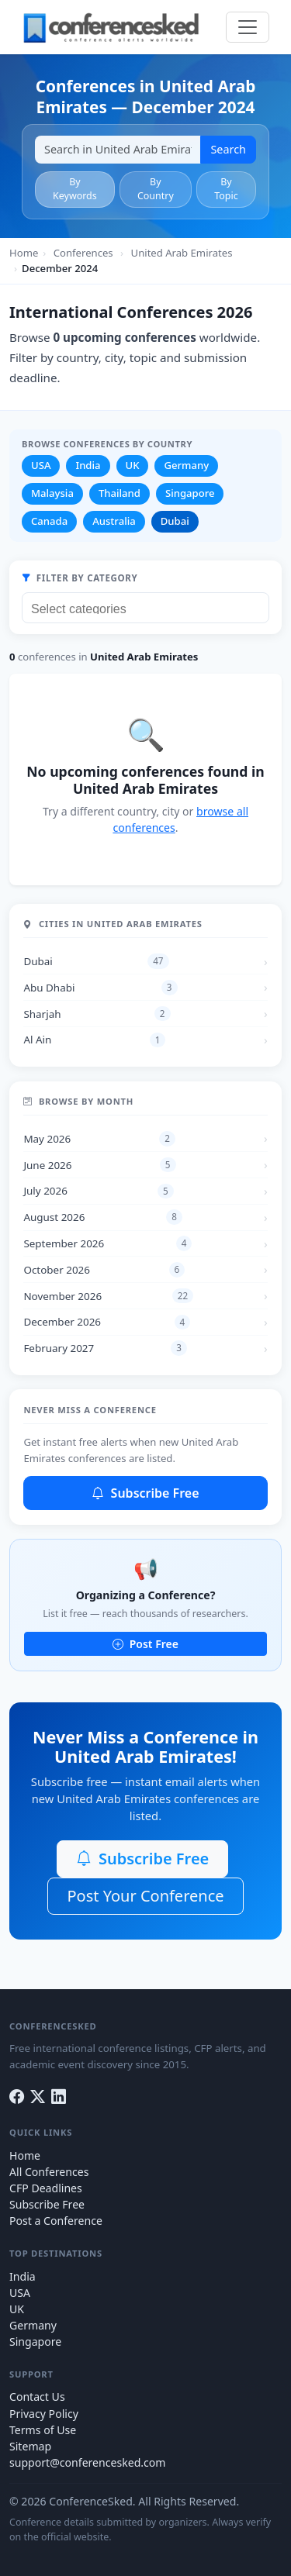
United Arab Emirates (182, 253)
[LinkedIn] (58, 2096)
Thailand (119, 493)
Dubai (175, 521)
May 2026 (99, 1139)
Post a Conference (55, 2220)
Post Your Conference (145, 1895)
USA (40, 465)
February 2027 (105, 1348)
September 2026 (107, 1243)
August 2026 (102, 1217)
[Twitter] (37, 2096)
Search (228, 149)
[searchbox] (149, 607)
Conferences (83, 253)
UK (133, 465)
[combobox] (145, 607)
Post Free (145, 1643)
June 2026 (99, 1165)
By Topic (225, 189)
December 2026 (106, 1322)
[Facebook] (16, 2096)
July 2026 (98, 1191)
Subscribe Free (145, 1493)
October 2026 (104, 1270)
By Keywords (75, 189)
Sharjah (96, 1014)
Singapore (190, 493)
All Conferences (48, 2171)
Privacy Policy (43, 2413)
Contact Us (37, 2396)
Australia (114, 521)
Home (23, 253)
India (87, 465)
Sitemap (30, 2446)
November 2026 (108, 1296)
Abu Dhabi (100, 987)
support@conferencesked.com (87, 2462)
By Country (155, 189)
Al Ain (94, 1040)
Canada (49, 521)
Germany (186, 465)
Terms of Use (42, 2430)
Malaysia (52, 493)
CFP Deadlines (45, 2188)
